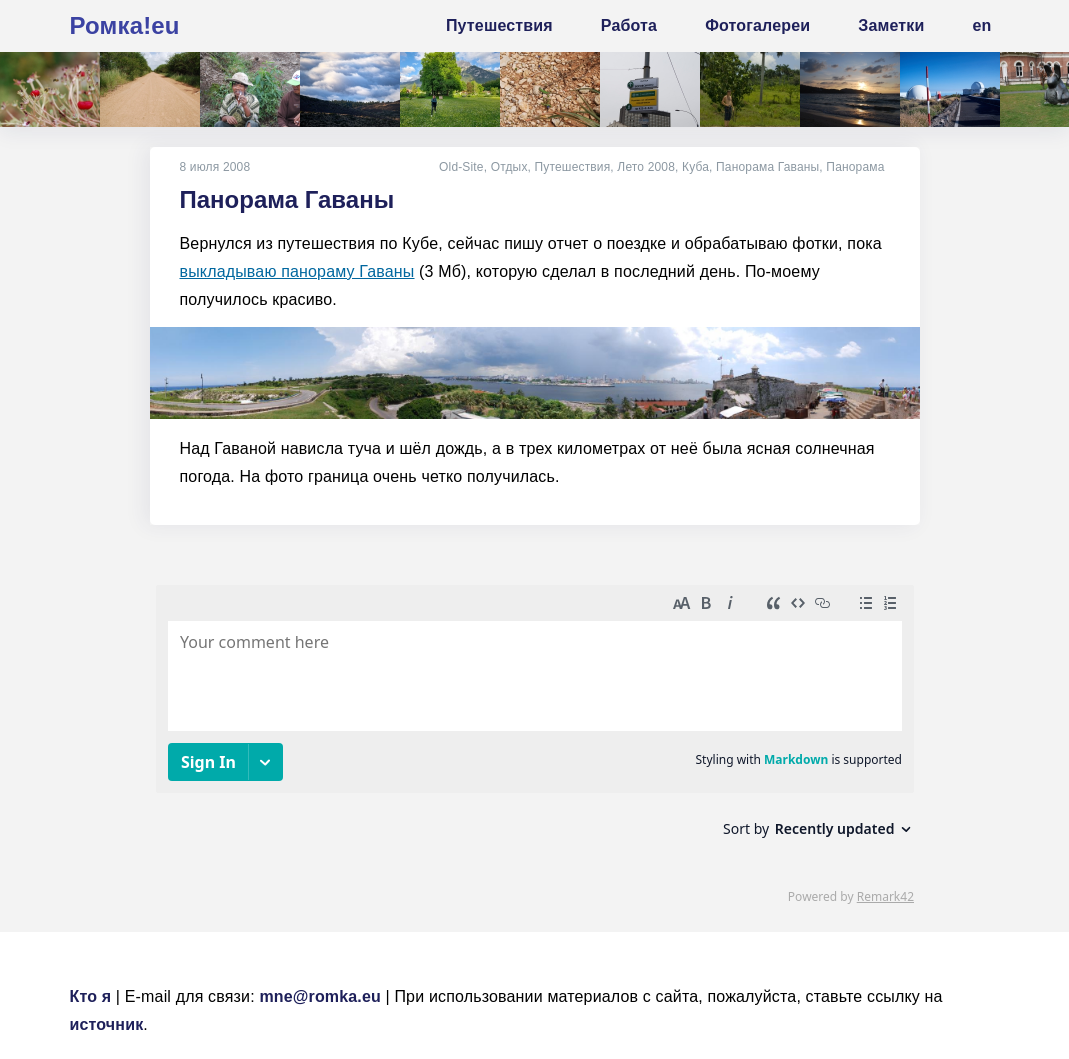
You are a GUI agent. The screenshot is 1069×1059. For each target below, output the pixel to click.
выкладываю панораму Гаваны (297, 271)
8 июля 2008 (215, 167)
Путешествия (573, 167)
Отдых (509, 167)
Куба (695, 167)
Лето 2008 (646, 167)
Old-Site (461, 167)
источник (107, 1024)
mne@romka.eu (320, 996)
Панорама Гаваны (767, 167)
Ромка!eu (125, 25)
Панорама (855, 167)
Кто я (91, 996)
